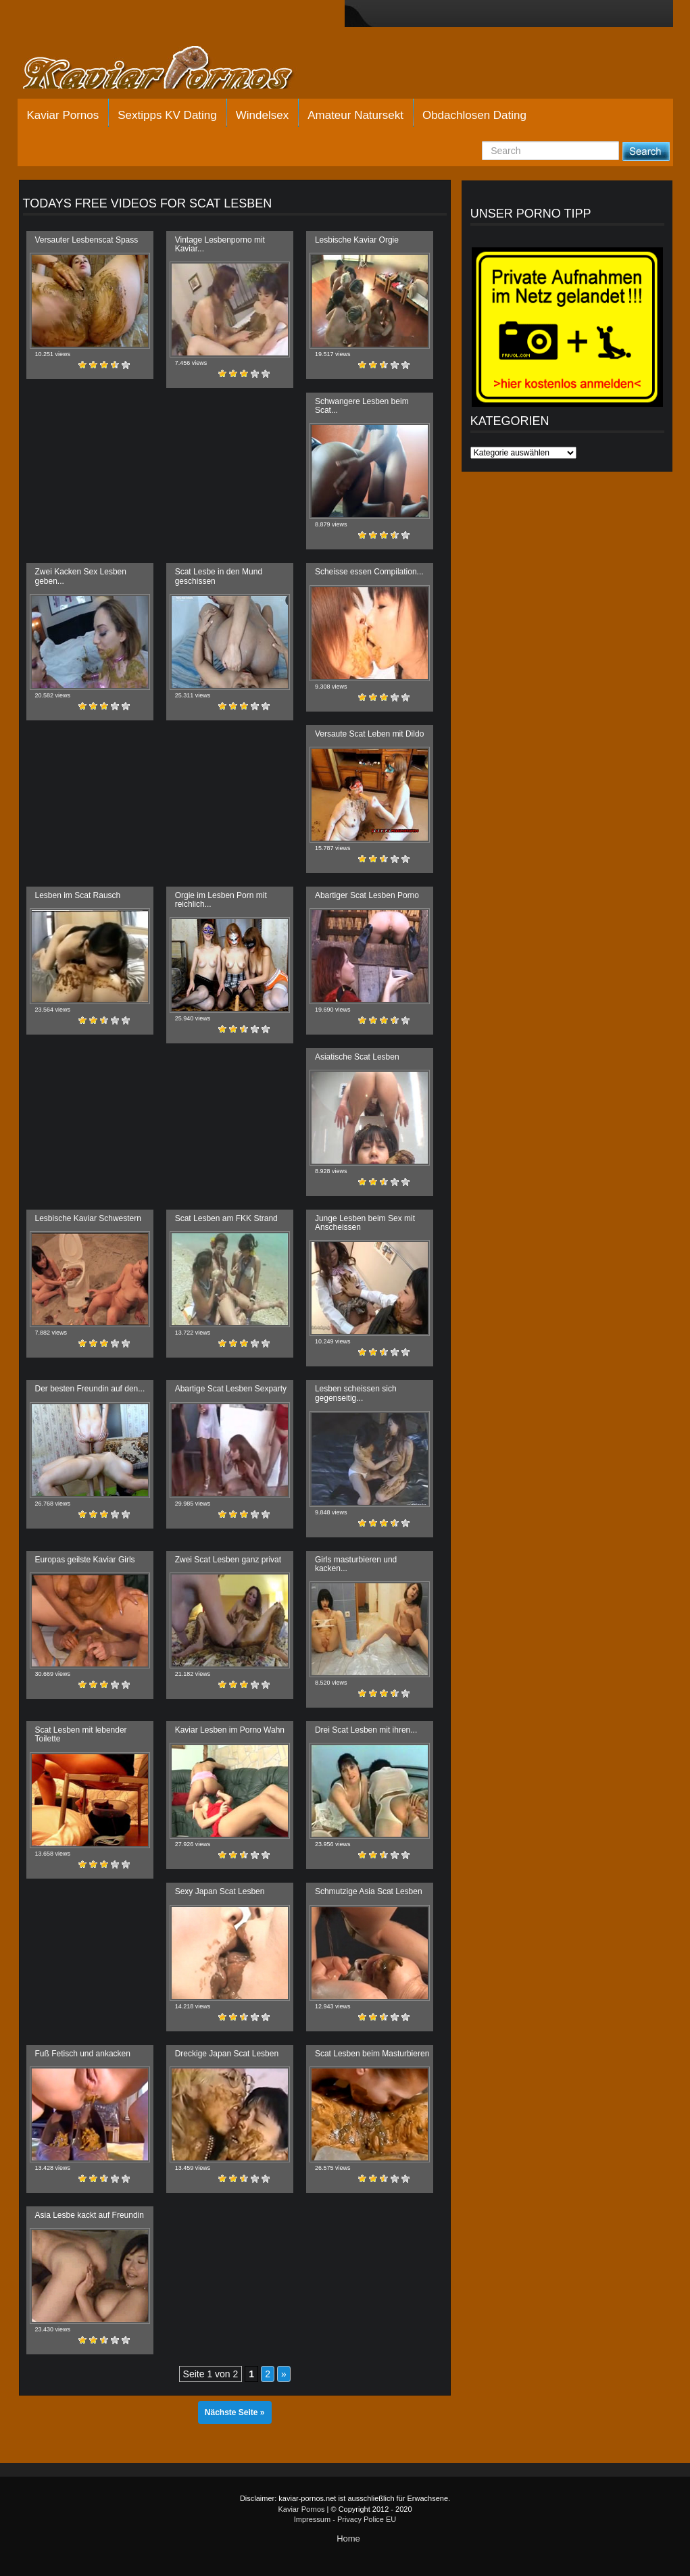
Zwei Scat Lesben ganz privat (228, 1559)
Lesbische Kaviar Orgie (357, 240)
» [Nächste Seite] (284, 2374)
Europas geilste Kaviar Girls (85, 1559)
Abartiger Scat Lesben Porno (367, 895)
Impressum (312, 2519)
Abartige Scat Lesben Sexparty (231, 1388)
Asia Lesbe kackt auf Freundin (89, 2215)
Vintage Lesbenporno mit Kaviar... (220, 244)
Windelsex (262, 115)
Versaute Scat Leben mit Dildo (369, 734)
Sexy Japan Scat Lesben (220, 1891)
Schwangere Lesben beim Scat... (362, 406)
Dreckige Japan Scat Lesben (226, 2053)
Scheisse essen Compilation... (369, 571)
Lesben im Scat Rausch (78, 895)
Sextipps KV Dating (167, 115)
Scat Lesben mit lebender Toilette (81, 1734)
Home (348, 2538)
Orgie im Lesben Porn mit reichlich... (221, 900)
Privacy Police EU (366, 2519)
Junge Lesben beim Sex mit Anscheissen (365, 1223)
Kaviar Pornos (63, 115)
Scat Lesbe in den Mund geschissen (218, 576)
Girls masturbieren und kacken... (356, 1564)
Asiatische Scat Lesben (357, 1057)
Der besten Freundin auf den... (90, 1388)
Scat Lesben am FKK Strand (226, 1218)
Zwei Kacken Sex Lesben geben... (80, 576)
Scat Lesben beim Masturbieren (372, 2053)
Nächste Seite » (235, 2412)
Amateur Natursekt (355, 115)
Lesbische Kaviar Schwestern (88, 1218)
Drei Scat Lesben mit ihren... (366, 1730)
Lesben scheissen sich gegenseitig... (356, 1393)
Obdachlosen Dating (474, 115)
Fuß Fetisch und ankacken (82, 2053)
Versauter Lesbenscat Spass (87, 240)
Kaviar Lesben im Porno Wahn (230, 1730)
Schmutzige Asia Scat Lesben (368, 1891)
